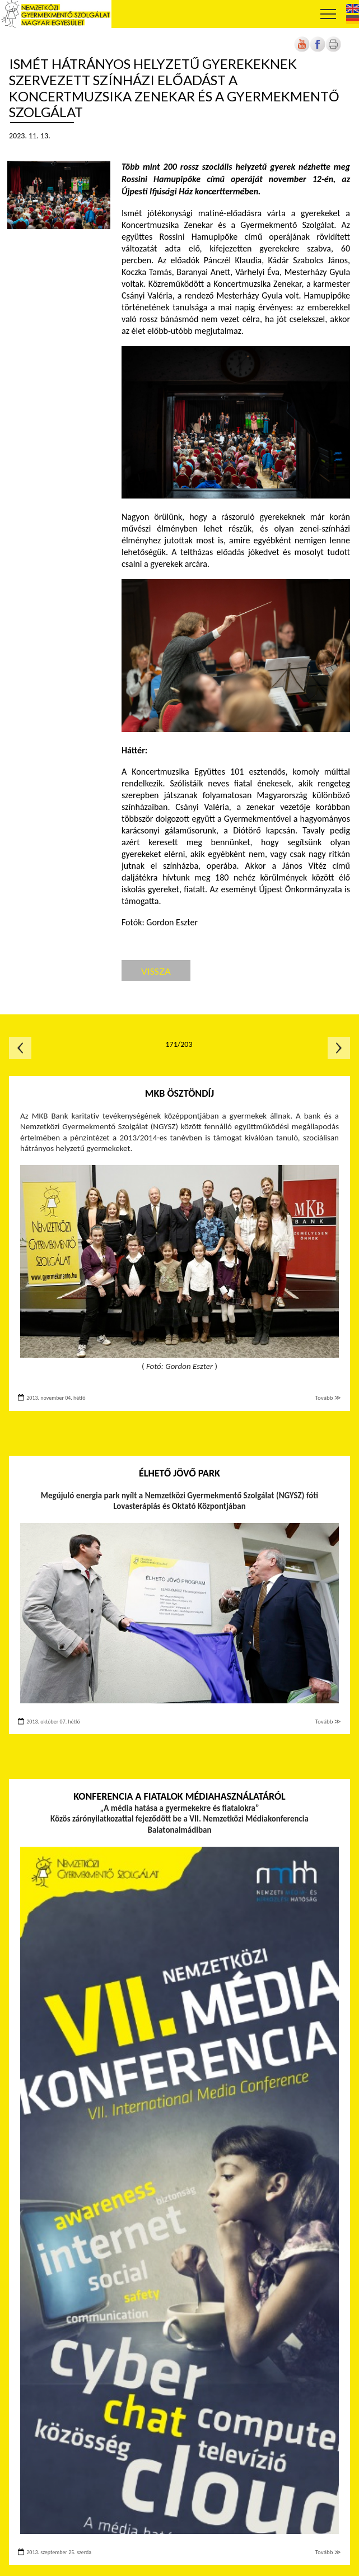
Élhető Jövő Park (179, 1473)
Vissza (156, 971)
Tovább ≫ (328, 1397)
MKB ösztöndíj (180, 1093)
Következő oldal (339, 1048)
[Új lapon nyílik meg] (317, 49)
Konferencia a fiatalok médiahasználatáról (179, 1796)
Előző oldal (20, 1048)
